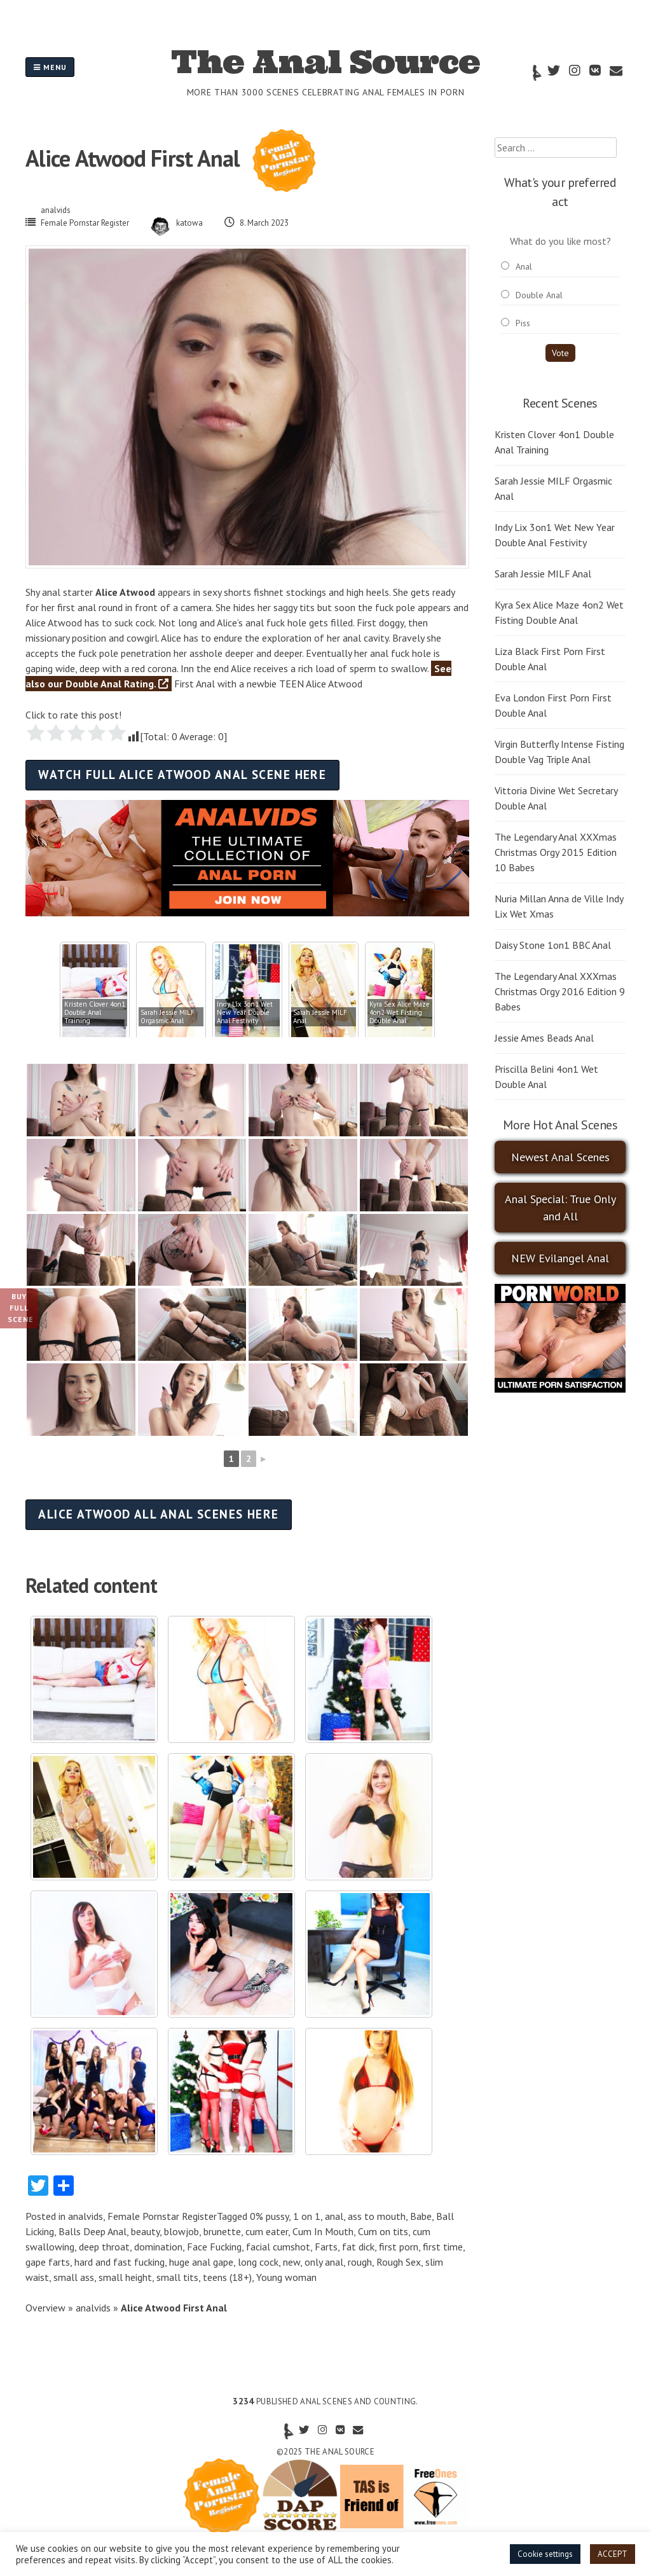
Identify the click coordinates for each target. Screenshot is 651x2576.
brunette (222, 2231)
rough (360, 2262)
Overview (45, 2307)
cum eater (266, 2231)
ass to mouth (377, 2216)
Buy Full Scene (21, 1307)
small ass (73, 2277)
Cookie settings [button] (545, 2554)
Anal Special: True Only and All (560, 1207)
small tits (177, 2277)
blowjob (181, 2231)
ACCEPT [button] (612, 2554)
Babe (421, 2216)
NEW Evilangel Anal (560, 1258)
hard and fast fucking (119, 2262)
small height (125, 2277)
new (291, 2262)
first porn (398, 2246)
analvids (56, 210)
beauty (145, 2231)
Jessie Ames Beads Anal (544, 1037)
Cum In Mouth (322, 2231)
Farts (326, 2246)
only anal (324, 2262)
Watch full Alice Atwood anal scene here (182, 774)
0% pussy (269, 2216)
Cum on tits (383, 2231)
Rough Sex (398, 2262)
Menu (50, 67)
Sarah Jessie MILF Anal (543, 573)
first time (443, 2246)
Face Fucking (214, 2246)
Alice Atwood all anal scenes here (158, 1514)
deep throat (104, 2246)
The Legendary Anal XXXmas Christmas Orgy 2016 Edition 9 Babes (560, 991)
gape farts (47, 2262)
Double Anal (539, 295)
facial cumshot (278, 2246)
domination (158, 2246)
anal (334, 2216)
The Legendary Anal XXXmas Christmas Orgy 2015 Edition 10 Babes (556, 852)
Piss (523, 323)
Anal (524, 266)
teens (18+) (227, 2277)
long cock (258, 2262)
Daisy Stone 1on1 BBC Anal (553, 945)
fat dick (358, 2246)
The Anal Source (325, 61)
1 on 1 (306, 2216)
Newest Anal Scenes (560, 1157)
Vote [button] (560, 353)
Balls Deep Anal (92, 2231)
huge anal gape (201, 2262)
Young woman (286, 2277)
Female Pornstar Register (85, 222)
